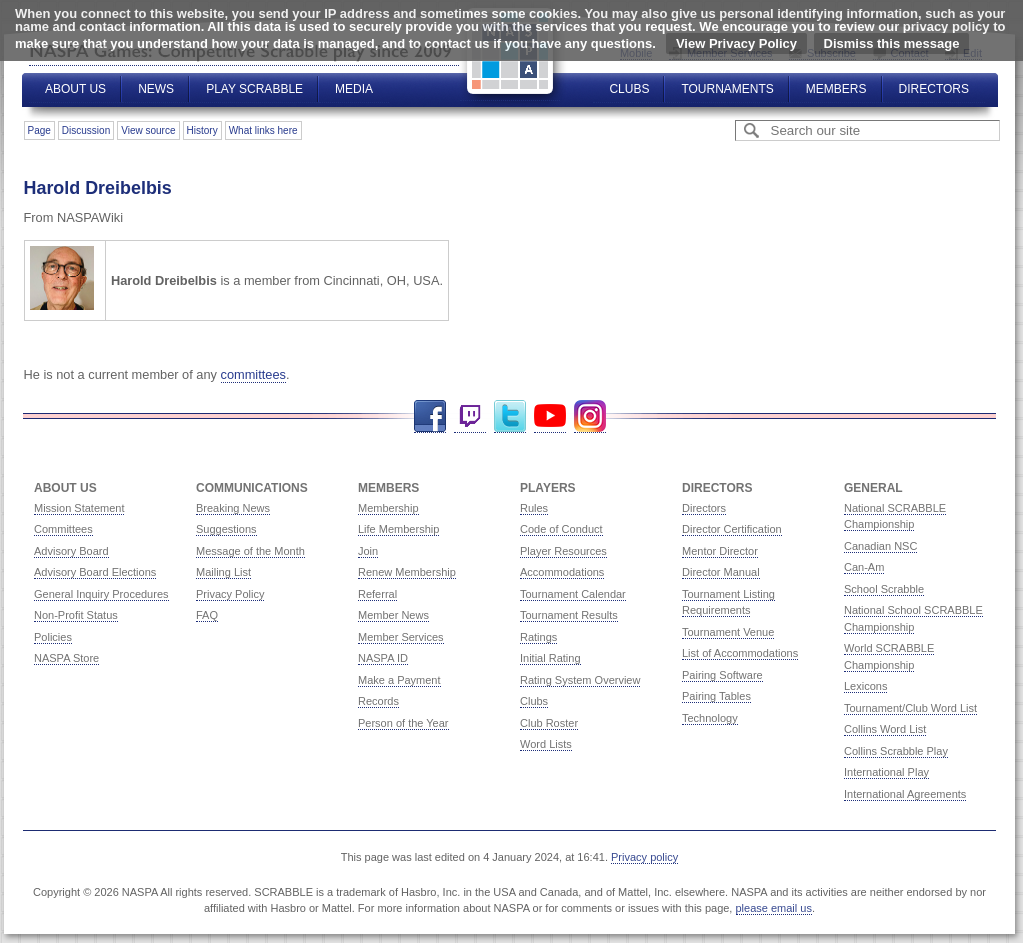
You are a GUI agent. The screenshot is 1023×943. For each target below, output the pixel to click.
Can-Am (864, 567)
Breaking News (233, 508)
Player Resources (563, 551)
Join (368, 551)
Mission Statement (79, 508)
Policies (53, 637)
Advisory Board (71, 551)
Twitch (470, 416)
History (202, 130)
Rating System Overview (580, 680)
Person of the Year (403, 723)
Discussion (86, 130)
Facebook (430, 416)
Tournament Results (569, 615)
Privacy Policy (230, 594)
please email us (774, 908)
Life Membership (398, 529)
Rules (534, 508)
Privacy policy (644, 857)
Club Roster (549, 723)
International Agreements (905, 794)
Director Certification (732, 529)
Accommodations (562, 572)
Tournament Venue (728, 632)
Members (836, 89)
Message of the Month (250, 551)
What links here (263, 130)
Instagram (590, 416)
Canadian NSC (880, 546)
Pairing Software (722, 675)
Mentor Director (720, 551)
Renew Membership (407, 572)
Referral (377, 594)
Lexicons (865, 686)
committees (253, 374)
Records (378, 701)
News (156, 89)
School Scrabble (884, 589)
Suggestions (226, 529)
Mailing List (223, 572)
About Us (75, 89)
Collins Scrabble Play (896, 751)
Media (354, 89)
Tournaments (727, 89)
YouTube (550, 416)
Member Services (401, 637)
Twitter (510, 416)
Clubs (629, 89)
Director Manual (721, 572)
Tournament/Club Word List (910, 708)
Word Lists (546, 744)
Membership (388, 508)
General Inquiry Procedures (101, 594)
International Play (886, 772)
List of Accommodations (740, 653)
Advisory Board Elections (95, 572)
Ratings (538, 637)
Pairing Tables (716, 696)
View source (148, 130)
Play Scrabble (254, 89)
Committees (63, 529)
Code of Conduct (561, 529)
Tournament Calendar (573, 594)
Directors (934, 89)
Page (39, 130)
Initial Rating (550, 658)
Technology (710, 718)
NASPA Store (66, 658)
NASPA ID (383, 658)
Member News (393, 615)
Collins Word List (885, 729)
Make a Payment (399, 680)
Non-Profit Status (76, 615)
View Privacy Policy (736, 43)
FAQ (207, 615)
